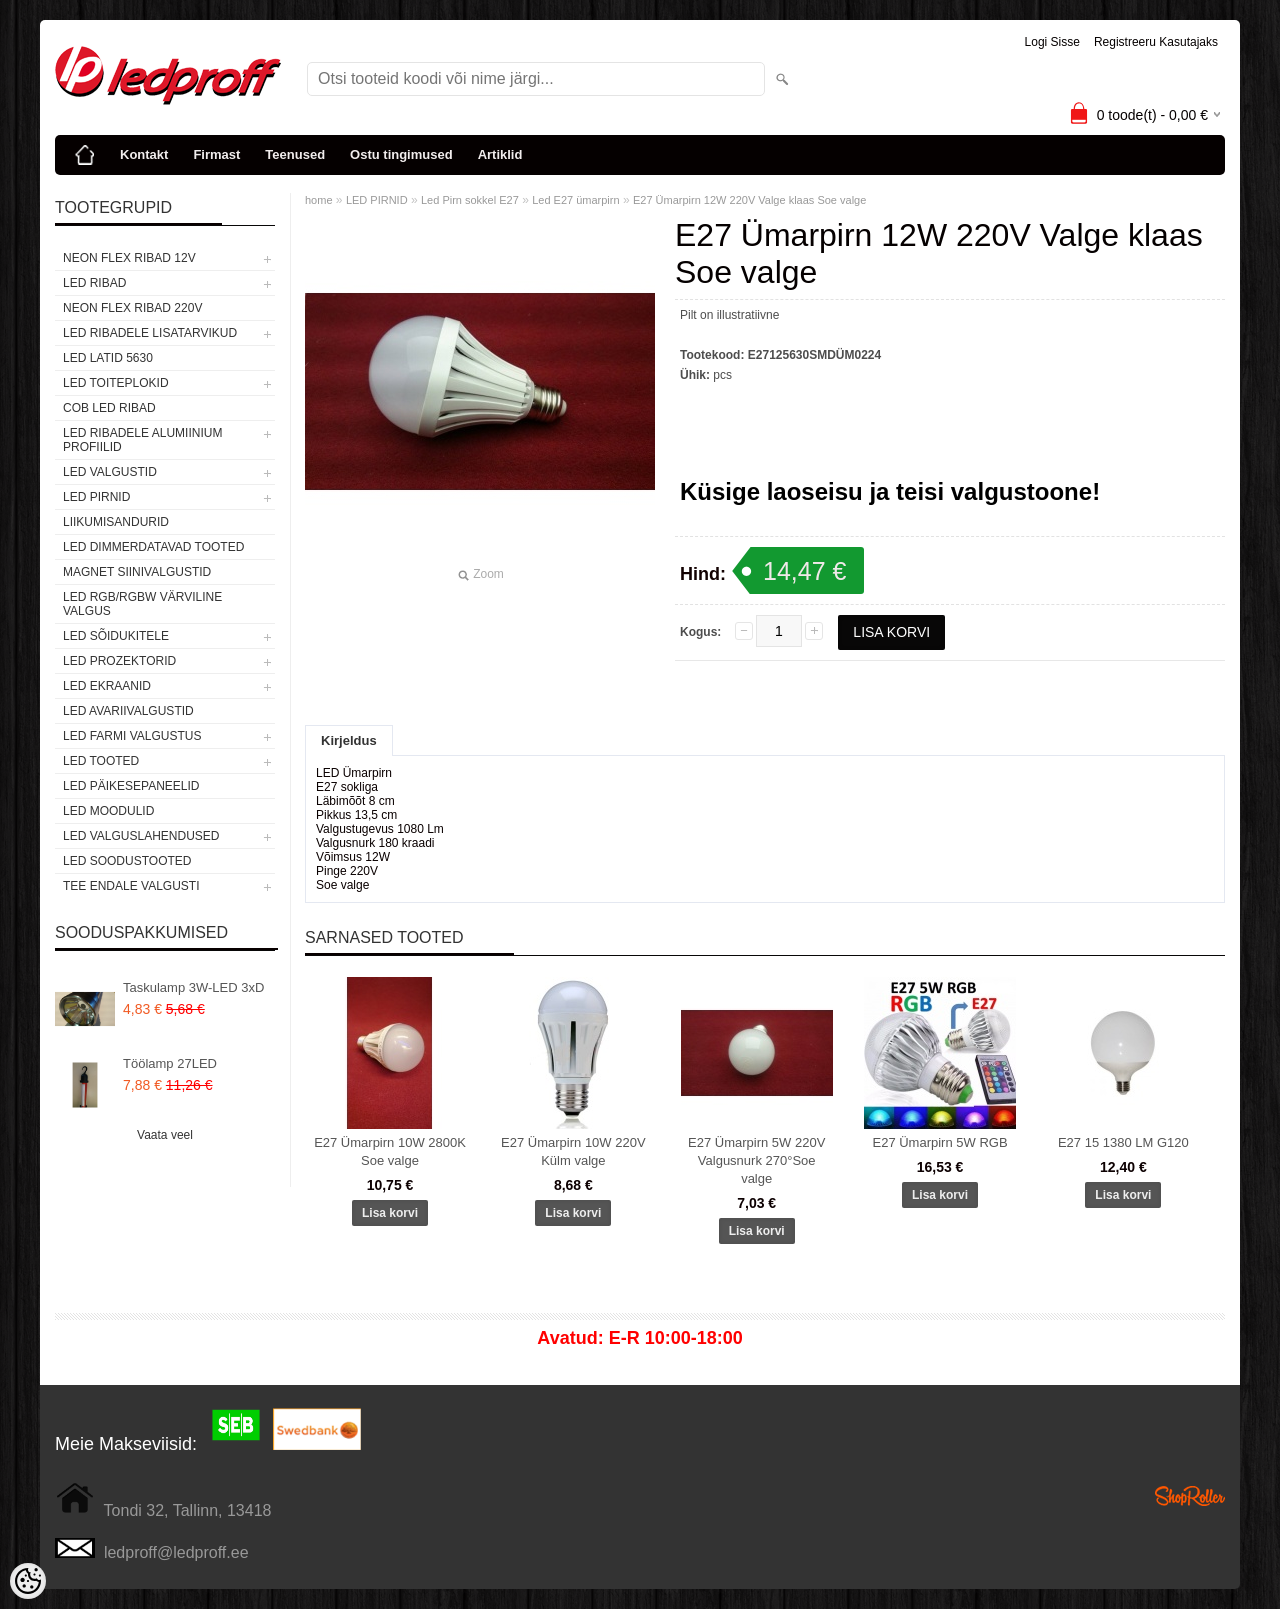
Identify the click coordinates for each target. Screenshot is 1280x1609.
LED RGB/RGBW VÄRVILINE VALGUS (142, 604)
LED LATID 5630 (108, 358)
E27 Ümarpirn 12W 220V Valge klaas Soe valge (749, 200)
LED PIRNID (96, 497)
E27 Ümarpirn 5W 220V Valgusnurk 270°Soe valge (756, 1160)
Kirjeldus (349, 740)
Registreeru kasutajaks (1156, 42)
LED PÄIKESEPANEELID (131, 786)
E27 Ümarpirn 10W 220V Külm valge (573, 1151)
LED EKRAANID (107, 686)
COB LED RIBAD (109, 408)
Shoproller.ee (1190, 1496)
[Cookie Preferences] (28, 1581)
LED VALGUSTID (110, 472)
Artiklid (500, 154)
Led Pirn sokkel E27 (470, 200)
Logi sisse (1052, 42)
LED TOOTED (101, 761)
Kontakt (144, 154)
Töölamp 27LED (170, 1063)
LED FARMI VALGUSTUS (132, 736)
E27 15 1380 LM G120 (1123, 1142)
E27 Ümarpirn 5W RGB (939, 1142)
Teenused (295, 154)
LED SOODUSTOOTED (127, 861)
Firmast (216, 154)
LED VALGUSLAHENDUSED (141, 836)
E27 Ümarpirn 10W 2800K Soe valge (390, 1151)
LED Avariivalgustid (128, 711)
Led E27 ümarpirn (575, 200)
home (319, 200)
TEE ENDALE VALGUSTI (131, 886)
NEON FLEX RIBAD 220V (132, 308)
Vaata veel (165, 1135)
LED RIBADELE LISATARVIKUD (150, 333)
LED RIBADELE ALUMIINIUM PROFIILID (142, 440)
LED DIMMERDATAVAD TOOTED (153, 547)
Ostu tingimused (401, 154)
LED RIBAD (94, 283)
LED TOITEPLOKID (116, 383)
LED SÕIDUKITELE (116, 636)
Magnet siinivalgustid (137, 572)
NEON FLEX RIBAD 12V (129, 258)
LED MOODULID (108, 811)
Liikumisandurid (116, 522)
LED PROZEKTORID (119, 661)
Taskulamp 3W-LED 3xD (193, 987)
